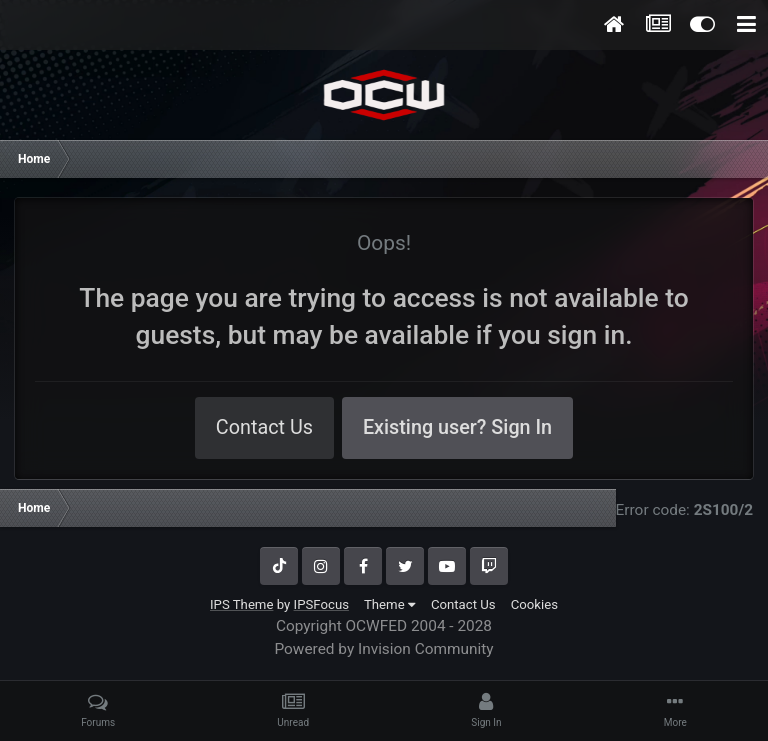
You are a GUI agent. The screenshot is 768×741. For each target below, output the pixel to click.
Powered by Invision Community (383, 649)
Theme (390, 604)
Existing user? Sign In (457, 427)
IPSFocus (321, 604)
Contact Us (264, 427)
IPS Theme (241, 604)
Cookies (534, 604)
